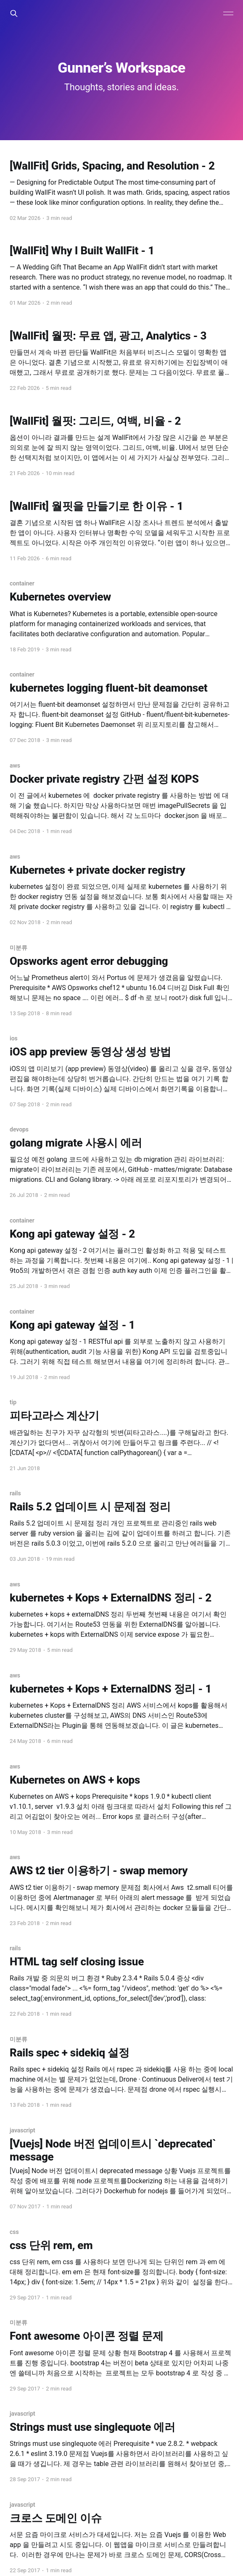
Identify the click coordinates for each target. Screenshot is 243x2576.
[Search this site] (14, 13)
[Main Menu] (228, 13)
